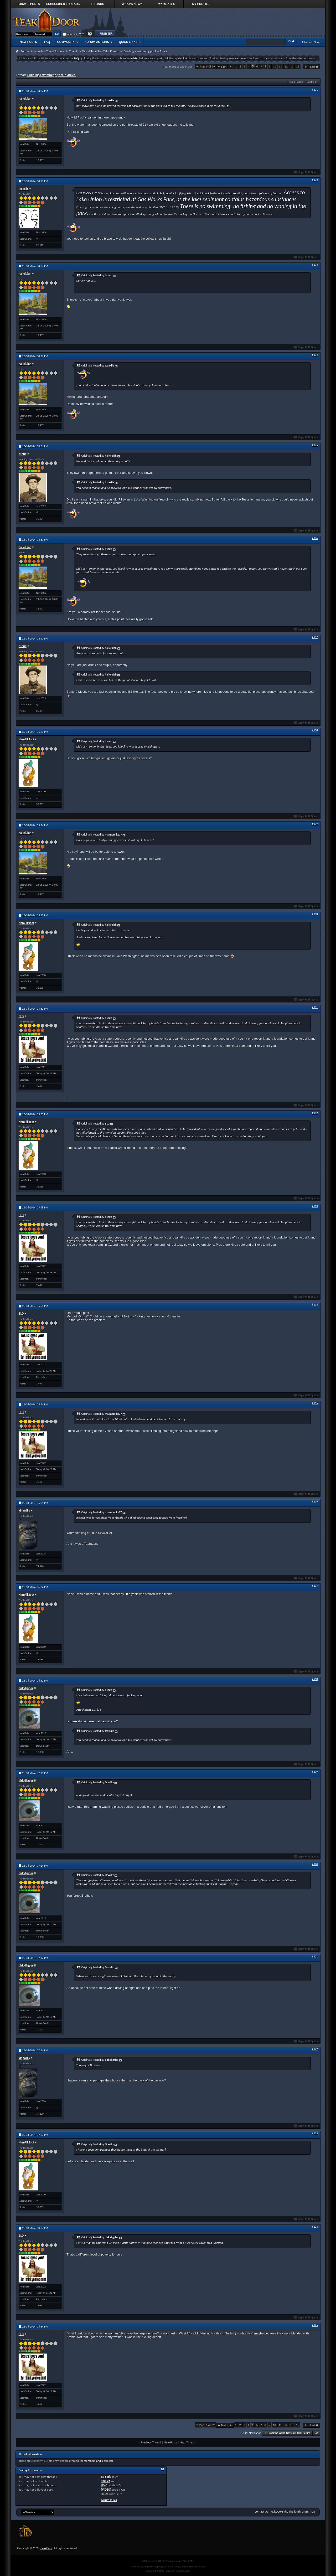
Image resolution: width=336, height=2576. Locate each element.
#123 (315, 2133)
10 (274, 66)
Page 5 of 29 (207, 66)
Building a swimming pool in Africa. (51, 75)
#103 (315, 264)
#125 (315, 2325)
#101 (315, 89)
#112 (315, 1113)
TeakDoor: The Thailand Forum (289, 2511)
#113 (315, 1206)
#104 (315, 354)
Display (310, 81)
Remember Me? (73, 34)
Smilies (105, 2481)
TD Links (97, 4)
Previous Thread (151, 2442)
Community (66, 42)
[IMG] (105, 2485)
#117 (315, 1585)
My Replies (166, 4)
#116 (315, 1501)
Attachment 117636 (88, 1709)
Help (90, 33)
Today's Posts (28, 4)
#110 (315, 914)
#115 (315, 1403)
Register (105, 33)
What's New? (132, 4)
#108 (315, 730)
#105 (315, 445)
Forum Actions (97, 42)
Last (314, 66)
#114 (315, 1304)
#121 (315, 1956)
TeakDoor (46, 2548)
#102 (315, 179)
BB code (106, 2476)
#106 (315, 538)
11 (280, 66)
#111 (315, 1007)
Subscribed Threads (63, 4)
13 (291, 66)
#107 (315, 637)
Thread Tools (294, 81)
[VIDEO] (106, 2489)
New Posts (28, 42)
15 (297, 66)
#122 (315, 2049)
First (222, 66)
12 (286, 66)
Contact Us (261, 2511)
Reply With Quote (306, 172)
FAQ (47, 42)
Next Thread (187, 2442)
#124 (315, 2226)
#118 (315, 1679)
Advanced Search (312, 42)
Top (316, 2433)
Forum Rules (109, 2500)
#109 (315, 824)
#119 (315, 1771)
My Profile (201, 4)
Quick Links (128, 42)
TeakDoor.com (182, 2570)
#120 (315, 1864)
